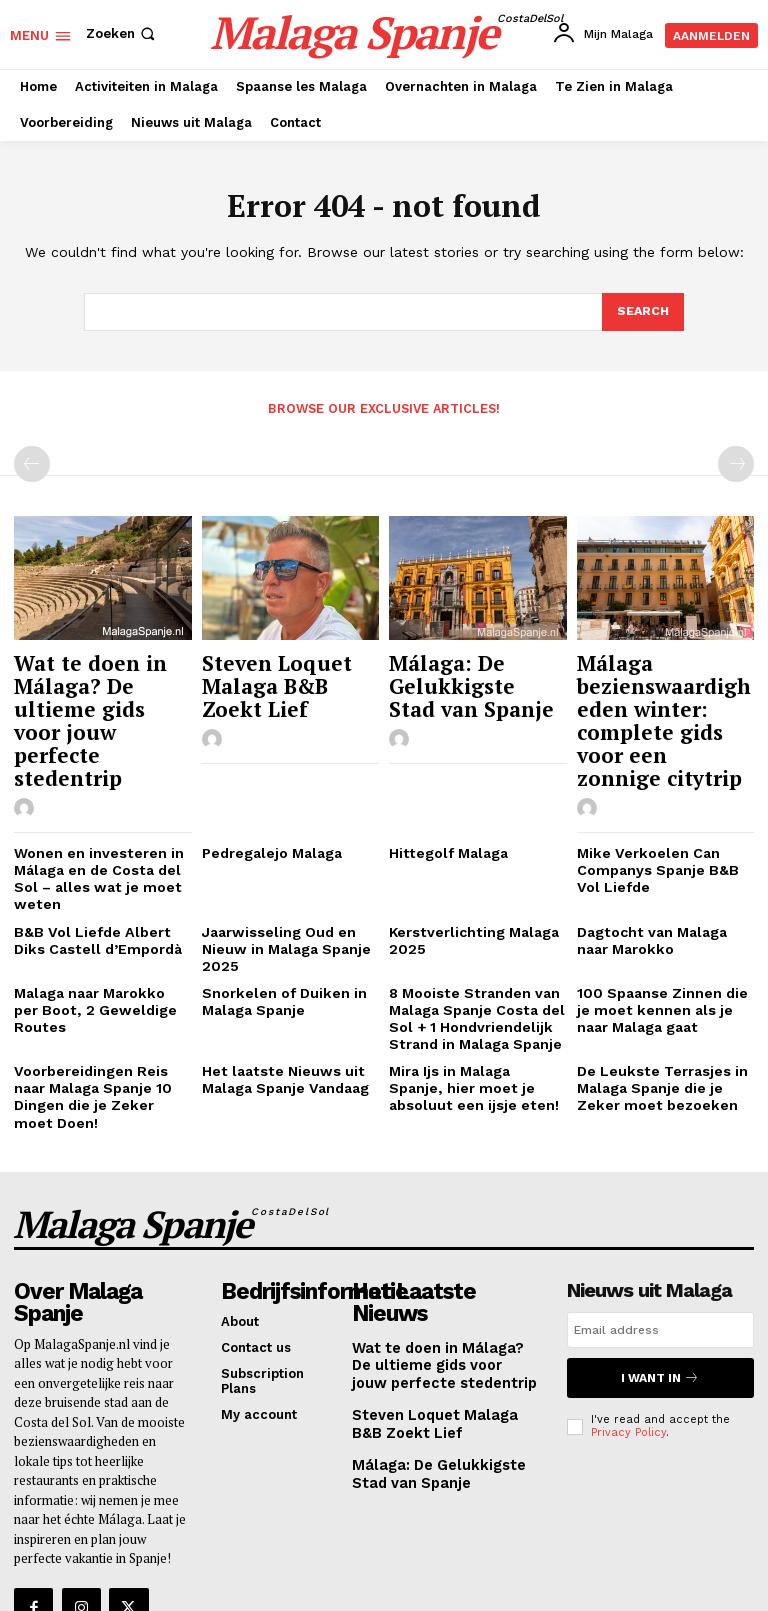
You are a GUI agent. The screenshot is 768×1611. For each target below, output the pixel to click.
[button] (122, 33)
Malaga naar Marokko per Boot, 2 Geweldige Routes (99, 943)
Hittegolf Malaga (442, 806)
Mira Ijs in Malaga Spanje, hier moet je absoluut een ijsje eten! (473, 1024)
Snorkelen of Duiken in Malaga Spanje (276, 943)
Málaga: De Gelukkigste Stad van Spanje (477, 678)
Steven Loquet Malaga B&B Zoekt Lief (281, 678)
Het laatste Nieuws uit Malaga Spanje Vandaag (281, 1016)
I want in (660, 1282)
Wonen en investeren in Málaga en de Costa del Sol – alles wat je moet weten (91, 830)
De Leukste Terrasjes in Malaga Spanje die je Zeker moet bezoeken (655, 1024)
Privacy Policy (628, 1334)
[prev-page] (32, 463)
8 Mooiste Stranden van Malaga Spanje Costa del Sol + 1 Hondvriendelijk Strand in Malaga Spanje (470, 959)
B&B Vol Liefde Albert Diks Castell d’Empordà (100, 887)
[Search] (642, 312)
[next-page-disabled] (736, 463)
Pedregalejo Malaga (267, 806)
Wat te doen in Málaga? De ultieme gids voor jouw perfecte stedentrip (98, 687)
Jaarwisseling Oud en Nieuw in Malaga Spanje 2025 (281, 895)
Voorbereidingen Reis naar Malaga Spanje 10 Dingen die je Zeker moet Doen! (101, 1024)
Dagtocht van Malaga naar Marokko (663, 887)
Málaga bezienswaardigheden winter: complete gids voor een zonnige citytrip (664, 697)
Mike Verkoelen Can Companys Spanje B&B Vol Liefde (662, 822)
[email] (660, 1237)
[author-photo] (27, 745)
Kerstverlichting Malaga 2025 (467, 887)
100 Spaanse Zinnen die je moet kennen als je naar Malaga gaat (663, 951)
